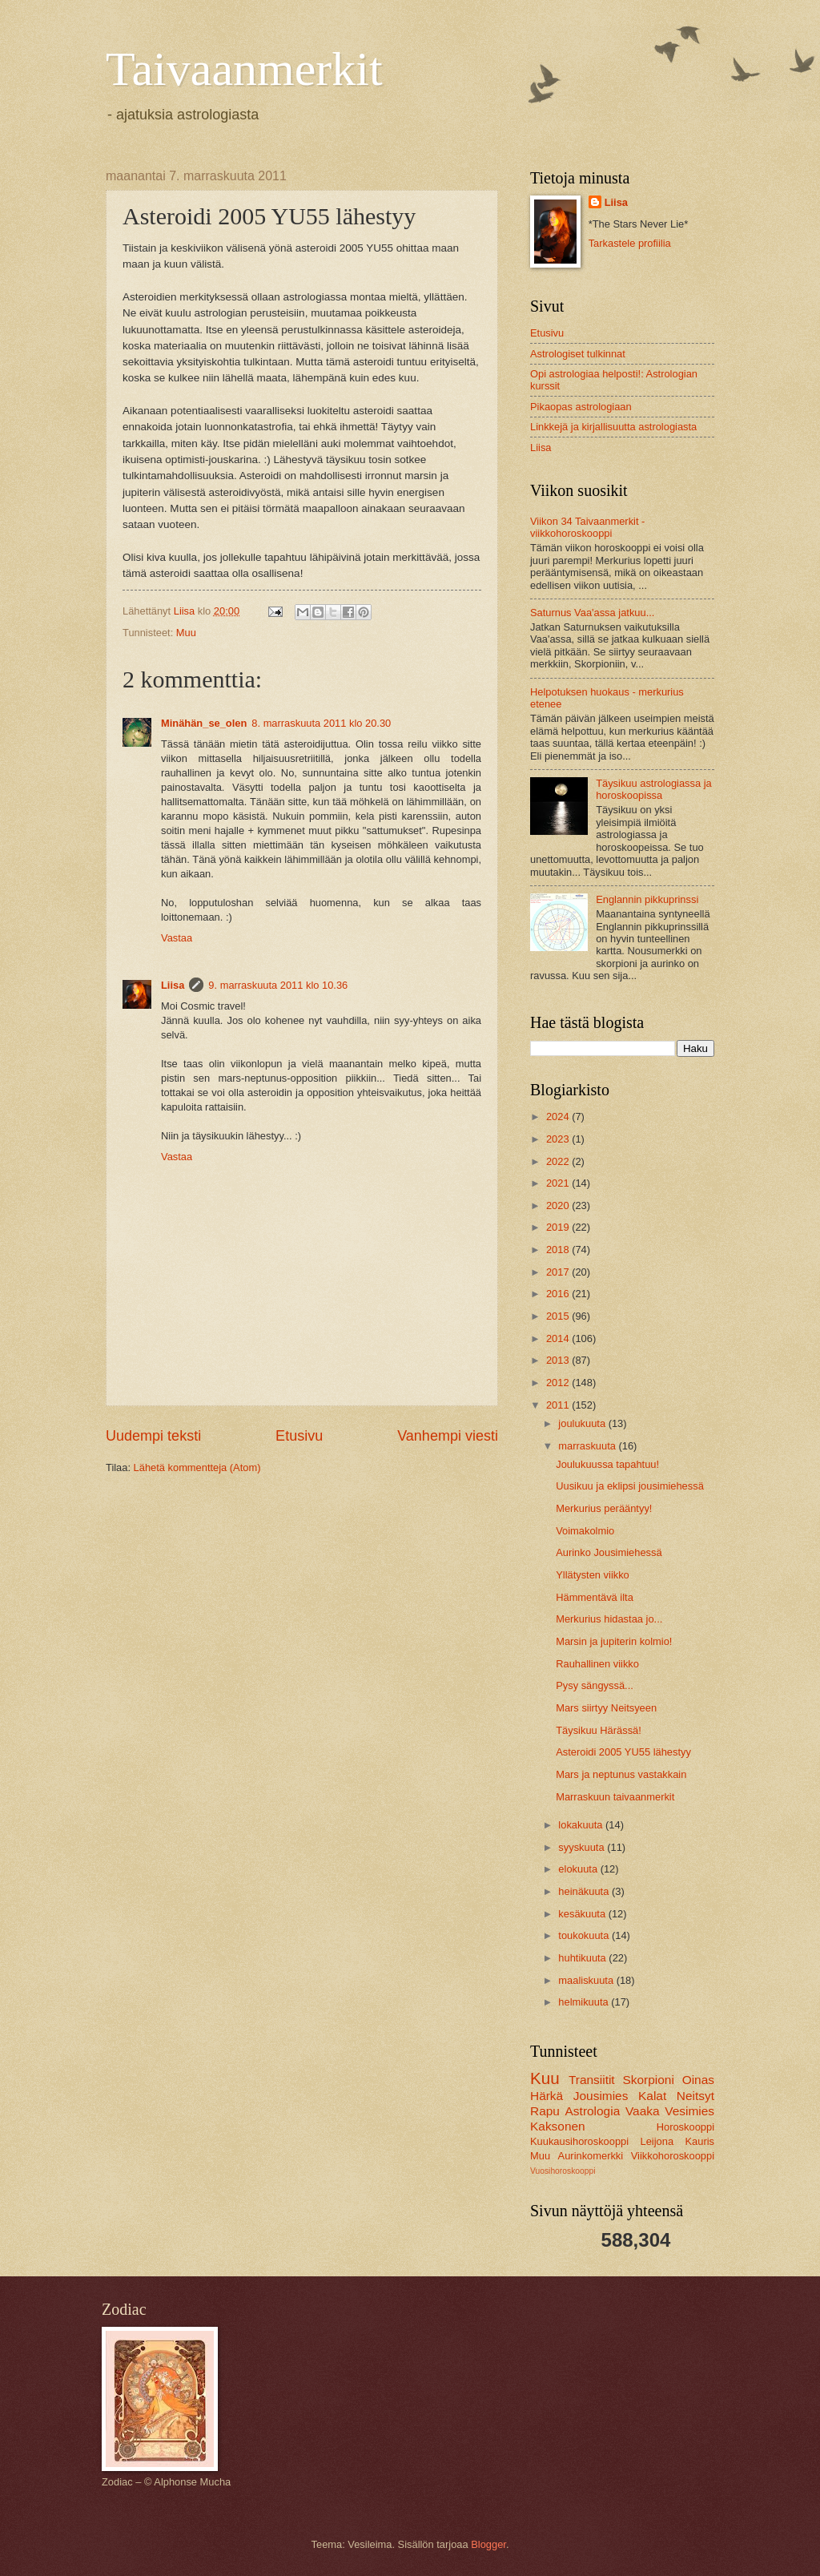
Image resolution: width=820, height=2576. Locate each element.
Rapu (545, 2111)
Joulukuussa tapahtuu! (607, 1464)
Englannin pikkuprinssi (647, 899)
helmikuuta (584, 2002)
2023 (559, 1139)
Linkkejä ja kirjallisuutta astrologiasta (613, 427)
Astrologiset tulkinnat (577, 354)
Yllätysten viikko (592, 1575)
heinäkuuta (585, 1891)
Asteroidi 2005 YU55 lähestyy (623, 1752)
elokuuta (579, 1869)
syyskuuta (582, 1847)
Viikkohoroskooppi (672, 2156)
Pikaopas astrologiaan (581, 407)
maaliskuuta (587, 1980)
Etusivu (299, 1436)
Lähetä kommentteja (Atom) (197, 1467)
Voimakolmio (585, 1531)
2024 (559, 1117)
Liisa (172, 985)
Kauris (700, 2141)
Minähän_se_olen (204, 723)
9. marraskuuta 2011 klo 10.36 (278, 985)
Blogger (488, 2544)
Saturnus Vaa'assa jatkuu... (592, 613)
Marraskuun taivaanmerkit (615, 1797)
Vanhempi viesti (447, 1436)
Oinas (698, 2079)
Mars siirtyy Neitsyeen (606, 1708)
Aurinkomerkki (591, 2156)
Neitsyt (695, 2095)
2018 (559, 1250)
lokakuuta (581, 1825)
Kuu (545, 2078)
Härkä (546, 2095)
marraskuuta (588, 1446)
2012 (559, 1383)
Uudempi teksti (153, 1436)
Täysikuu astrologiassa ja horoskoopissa (654, 789)
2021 (559, 1183)
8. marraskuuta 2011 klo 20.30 (321, 723)
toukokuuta (585, 1935)
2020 (559, 1205)
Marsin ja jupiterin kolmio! (614, 1641)
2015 (559, 1316)
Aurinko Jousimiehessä (608, 1552)
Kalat (652, 2095)
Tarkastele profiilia (630, 243)
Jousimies (601, 2095)
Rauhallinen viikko (597, 1664)
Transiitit (592, 2079)
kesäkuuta (583, 1914)
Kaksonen (557, 2126)
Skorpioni (647, 2079)
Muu (186, 633)
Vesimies (689, 2111)
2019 (559, 1227)
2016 (559, 1294)
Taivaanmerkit (244, 68)
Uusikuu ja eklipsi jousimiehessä (630, 1486)
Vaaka (642, 2111)
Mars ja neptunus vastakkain (621, 1774)
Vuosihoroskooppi (562, 2171)
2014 (559, 1338)
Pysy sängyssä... (594, 1685)
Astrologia (593, 2111)
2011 (559, 1405)
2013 (559, 1360)
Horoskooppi (685, 2127)
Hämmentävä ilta (594, 1597)
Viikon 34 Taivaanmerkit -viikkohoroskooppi (587, 527)
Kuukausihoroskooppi (579, 2141)
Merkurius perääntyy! (604, 1508)
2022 (559, 1161)
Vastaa (176, 938)
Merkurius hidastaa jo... (609, 1619)
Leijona (657, 2141)
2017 (559, 1272)
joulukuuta (583, 1423)
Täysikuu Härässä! (598, 1730)
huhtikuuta (583, 1958)
